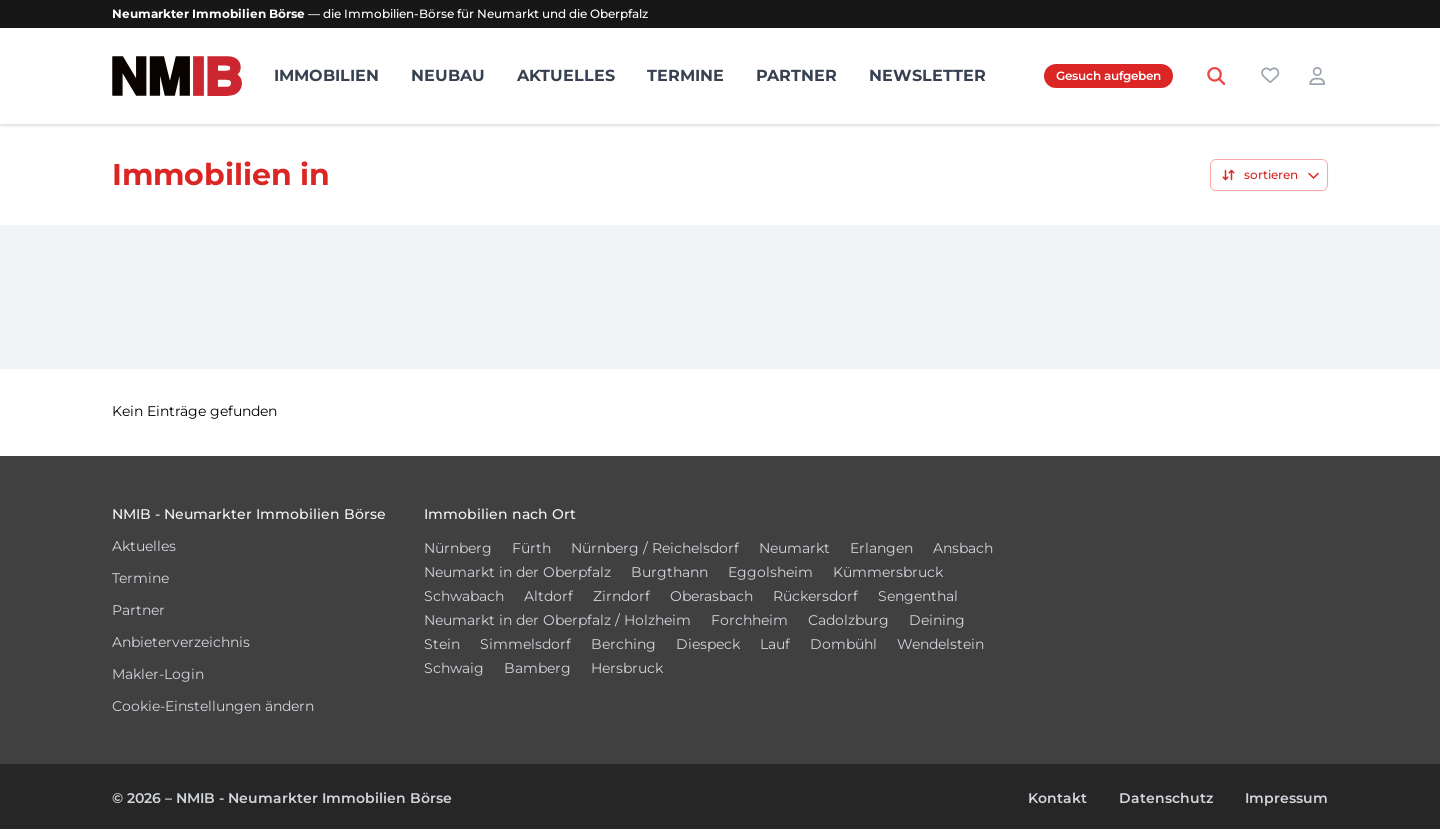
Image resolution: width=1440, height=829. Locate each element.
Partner (796, 75)
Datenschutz (1166, 798)
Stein (442, 644)
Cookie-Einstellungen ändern (213, 706)
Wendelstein (940, 644)
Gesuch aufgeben (1108, 75)
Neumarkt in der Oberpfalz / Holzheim (557, 620)
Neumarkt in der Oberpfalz (517, 572)
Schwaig (454, 668)
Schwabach (464, 596)
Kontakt (1057, 798)
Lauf (775, 644)
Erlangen (881, 548)
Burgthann (669, 572)
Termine (685, 75)
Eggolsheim (770, 572)
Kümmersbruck (888, 572)
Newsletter (927, 75)
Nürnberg (458, 548)
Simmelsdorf (525, 644)
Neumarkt (794, 548)
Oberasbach (711, 596)
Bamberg (537, 668)
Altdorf (548, 596)
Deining (937, 620)
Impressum (1286, 798)
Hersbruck (627, 668)
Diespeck (708, 644)
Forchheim (749, 620)
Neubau (448, 75)
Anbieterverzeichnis (181, 642)
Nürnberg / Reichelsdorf (655, 548)
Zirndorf (621, 596)
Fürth (531, 548)
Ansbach (963, 548)
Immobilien (326, 75)
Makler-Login (158, 674)
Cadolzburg (848, 620)
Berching (623, 644)
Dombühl (843, 644)
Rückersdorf (815, 596)
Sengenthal (918, 596)
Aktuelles (566, 75)
